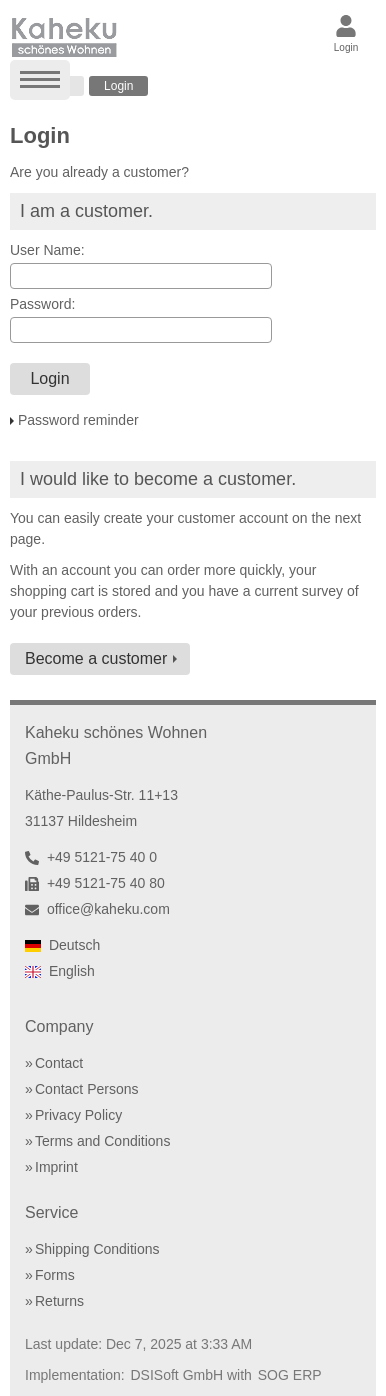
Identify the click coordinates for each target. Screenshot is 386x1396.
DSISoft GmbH (177, 1375)
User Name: (47, 250)
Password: (42, 304)
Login (118, 86)
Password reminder (78, 420)
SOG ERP (290, 1375)
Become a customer (96, 658)
